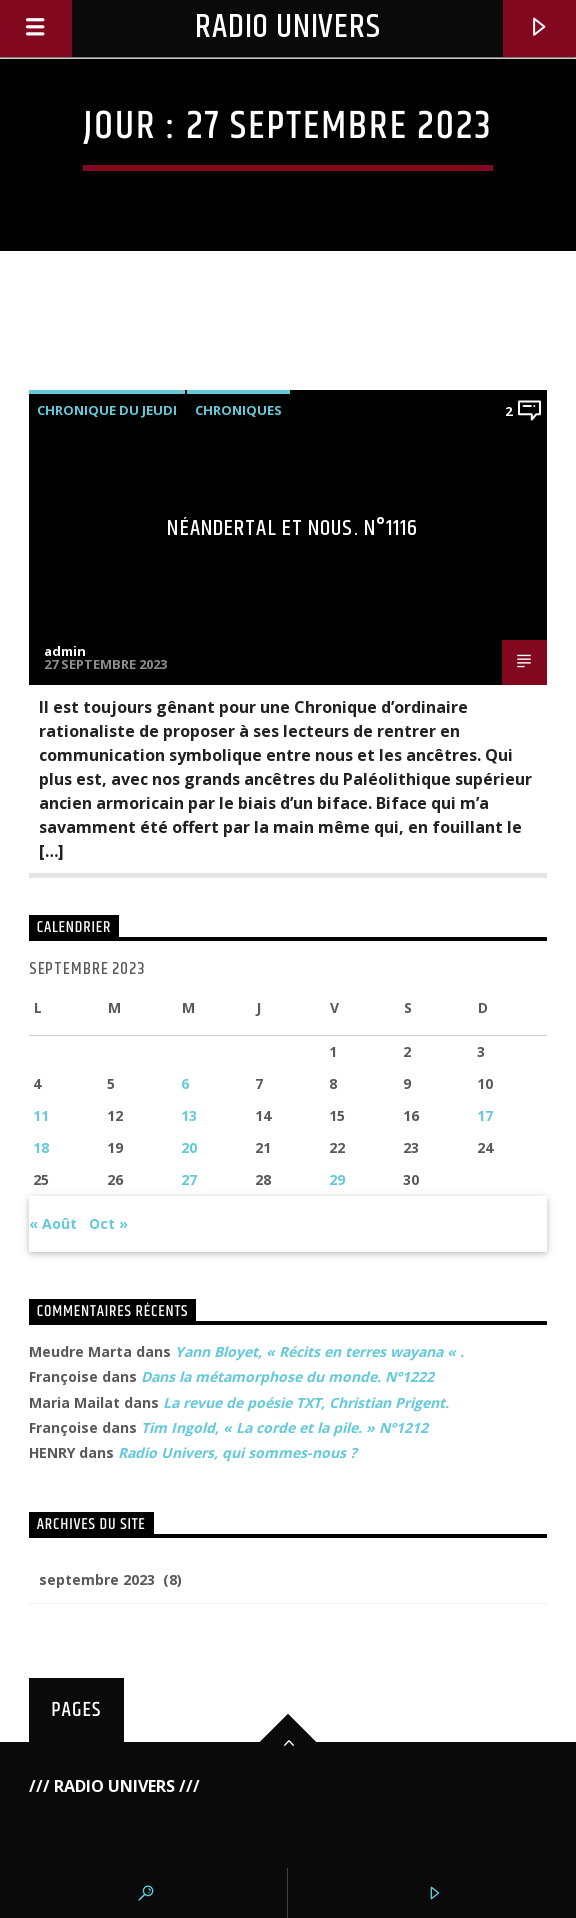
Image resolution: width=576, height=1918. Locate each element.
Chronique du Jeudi (107, 410)
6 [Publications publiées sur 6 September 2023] (185, 1083)
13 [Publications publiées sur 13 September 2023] (189, 1115)
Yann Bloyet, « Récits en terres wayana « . (319, 1351)
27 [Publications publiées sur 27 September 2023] (189, 1179)
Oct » (108, 1223)
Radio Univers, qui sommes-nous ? (237, 1452)
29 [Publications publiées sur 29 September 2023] (337, 1179)
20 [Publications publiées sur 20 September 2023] (189, 1147)
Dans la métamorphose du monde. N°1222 (287, 1376)
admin (65, 651)
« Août (53, 1223)
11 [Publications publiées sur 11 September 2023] (41, 1115)
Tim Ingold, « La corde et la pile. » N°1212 (284, 1427)
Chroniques (238, 410)
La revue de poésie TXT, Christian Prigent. (306, 1402)
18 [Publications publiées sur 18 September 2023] (41, 1147)
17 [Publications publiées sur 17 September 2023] (485, 1115)
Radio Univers (287, 27)
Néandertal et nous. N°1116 (292, 528)
